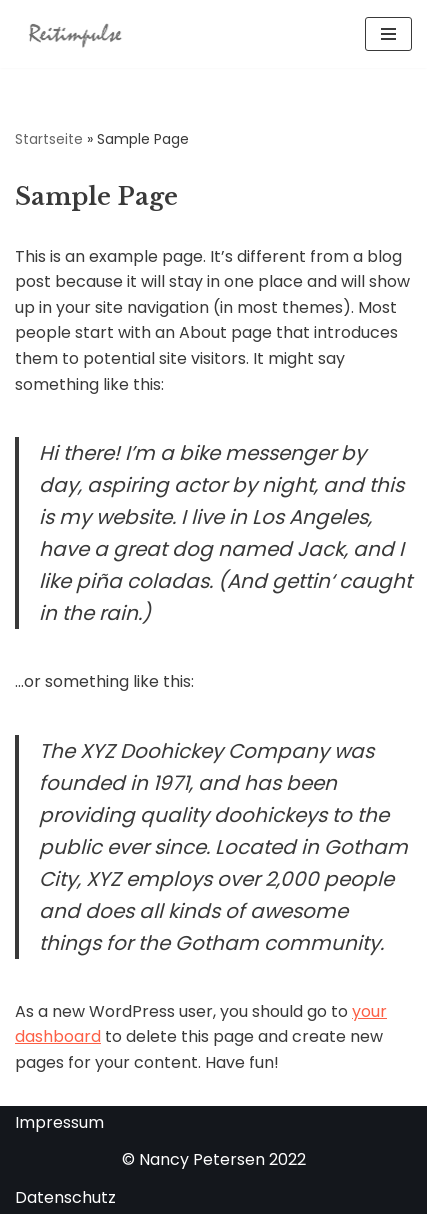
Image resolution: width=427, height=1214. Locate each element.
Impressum (59, 1122)
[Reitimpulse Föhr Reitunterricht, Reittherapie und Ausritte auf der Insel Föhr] (75, 34)
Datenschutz (65, 1197)
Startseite (49, 139)
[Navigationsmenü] (388, 34)
